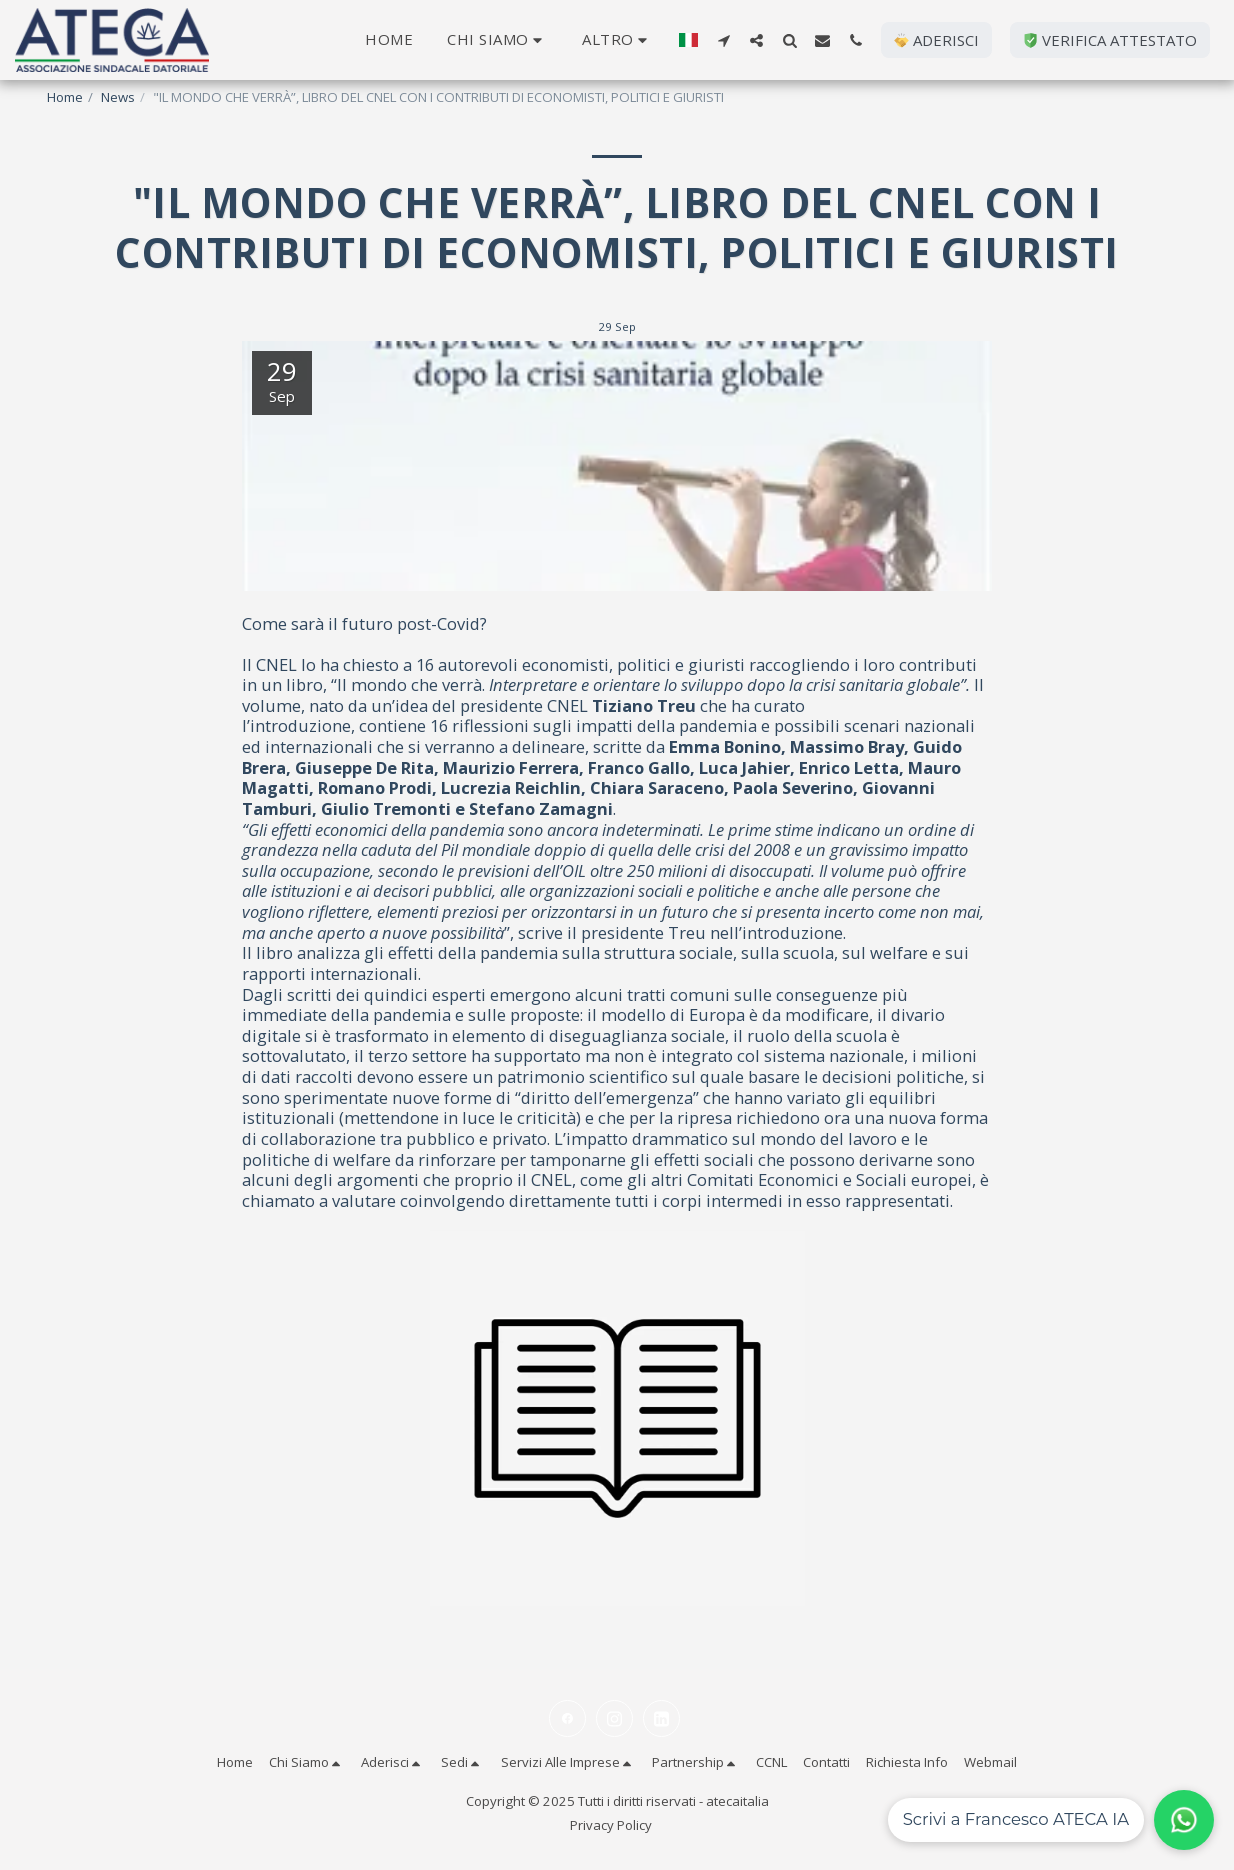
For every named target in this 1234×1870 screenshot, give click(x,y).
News (118, 97)
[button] (497, 39)
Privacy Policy (611, 1825)
